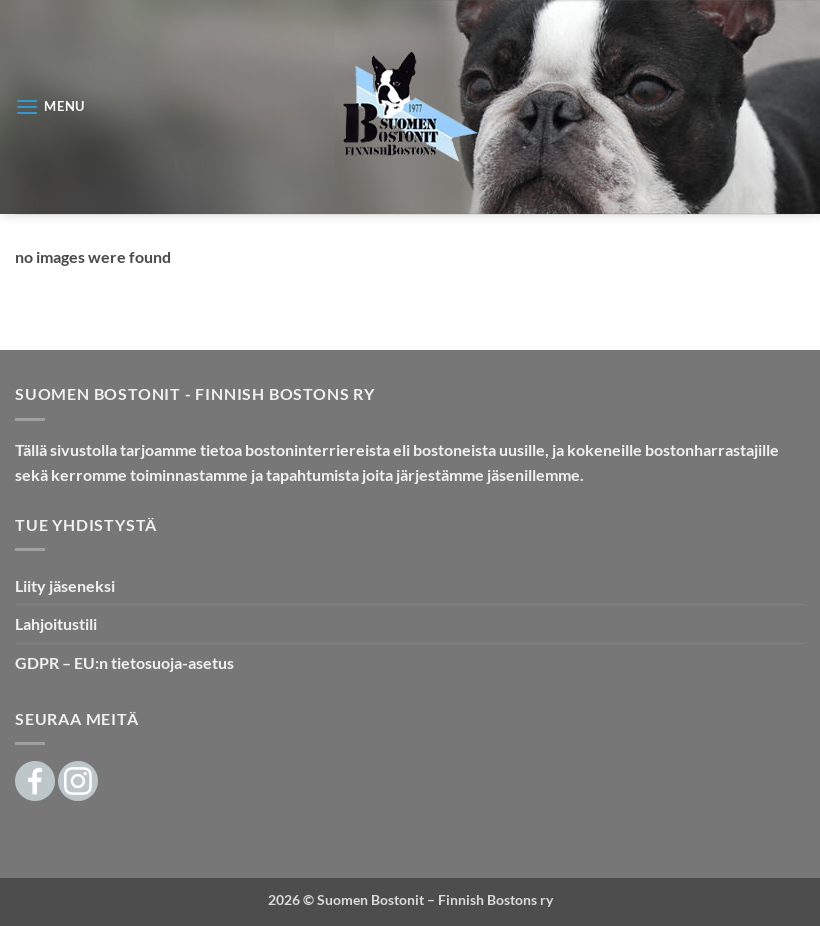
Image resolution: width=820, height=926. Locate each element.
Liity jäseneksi (65, 585)
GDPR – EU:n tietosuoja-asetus (124, 662)
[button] (50, 106)
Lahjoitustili (56, 623)
